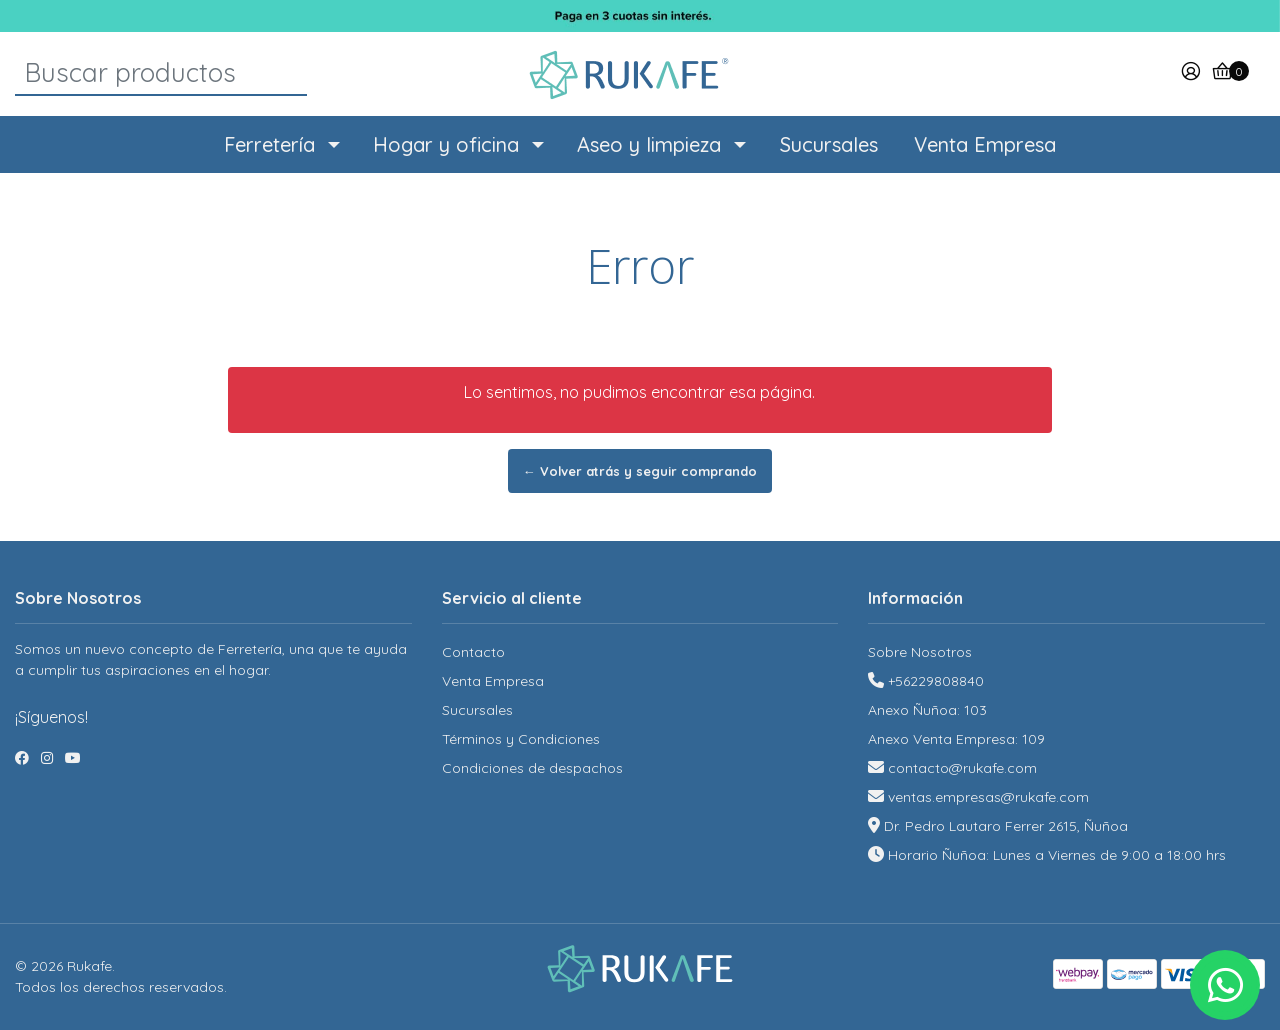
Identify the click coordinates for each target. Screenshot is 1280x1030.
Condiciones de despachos (532, 768)
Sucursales (829, 144)
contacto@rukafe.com (962, 768)
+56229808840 (936, 681)
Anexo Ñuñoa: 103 (927, 710)
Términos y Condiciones (521, 739)
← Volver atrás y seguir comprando (640, 471)
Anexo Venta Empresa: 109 (956, 739)
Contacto (473, 652)
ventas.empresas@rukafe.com (988, 797)
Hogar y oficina (446, 144)
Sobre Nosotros (920, 652)
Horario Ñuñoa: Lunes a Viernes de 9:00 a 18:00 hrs (1057, 855)
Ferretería (269, 144)
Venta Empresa (985, 144)
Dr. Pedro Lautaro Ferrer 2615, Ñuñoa (1006, 826)
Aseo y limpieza (649, 144)
